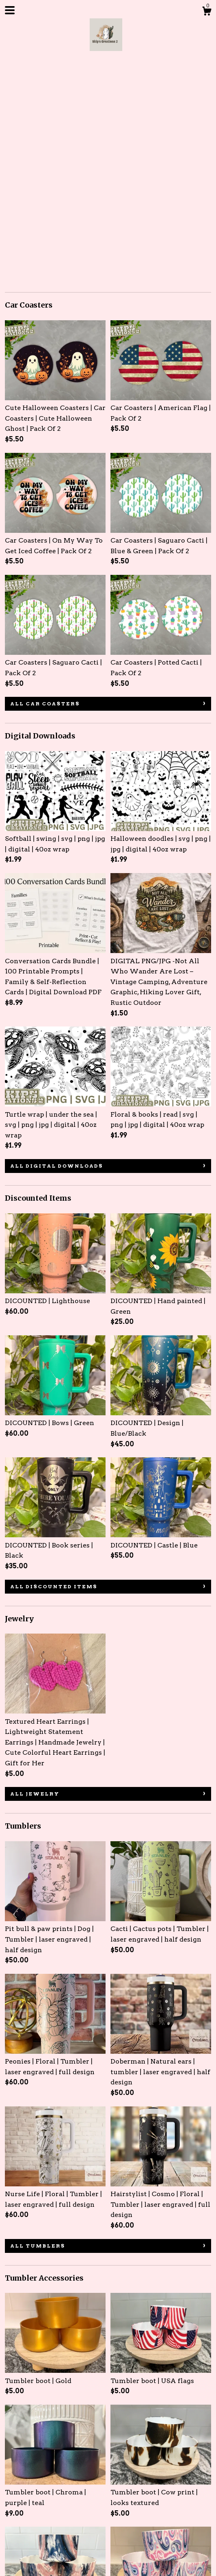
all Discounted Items (53, 1373)
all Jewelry (35, 1580)
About (40, 2498)
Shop (14, 2498)
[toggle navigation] (10, 10)
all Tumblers (37, 2032)
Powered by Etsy (32, 2561)
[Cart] (206, 12)
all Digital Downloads (56, 952)
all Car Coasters (45, 490)
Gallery (71, 2498)
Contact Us (109, 2498)
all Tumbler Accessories (61, 2431)
